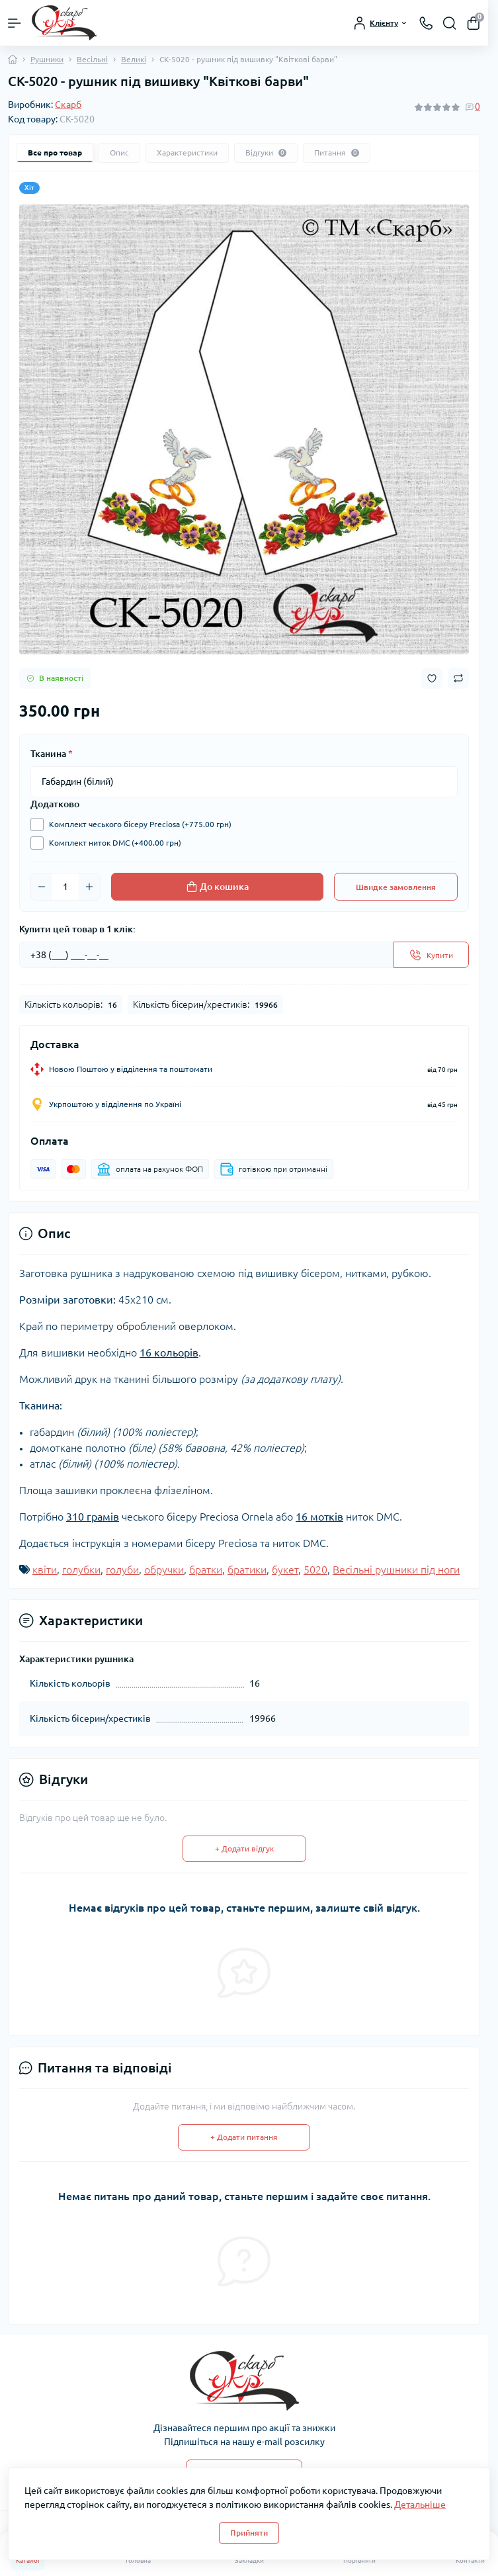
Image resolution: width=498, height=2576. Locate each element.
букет (285, 1570)
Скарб (68, 104)
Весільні (92, 59)
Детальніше (420, 2504)
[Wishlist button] (431, 678)
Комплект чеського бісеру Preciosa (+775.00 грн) (136, 824)
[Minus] (41, 886)
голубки (81, 1570)
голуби (122, 1570)
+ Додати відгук (244, 1848)
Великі (133, 59)
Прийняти (249, 2532)
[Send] (431, 955)
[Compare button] (458, 678)
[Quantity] (65, 886)
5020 (315, 1570)
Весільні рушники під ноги (396, 1570)
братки (205, 1570)
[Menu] (14, 23)
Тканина (51, 753)
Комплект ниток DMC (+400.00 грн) (111, 843)
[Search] (449, 23)
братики (247, 1570)
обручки (164, 1570)
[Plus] (89, 886)
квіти (44, 1570)
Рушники (46, 59)
